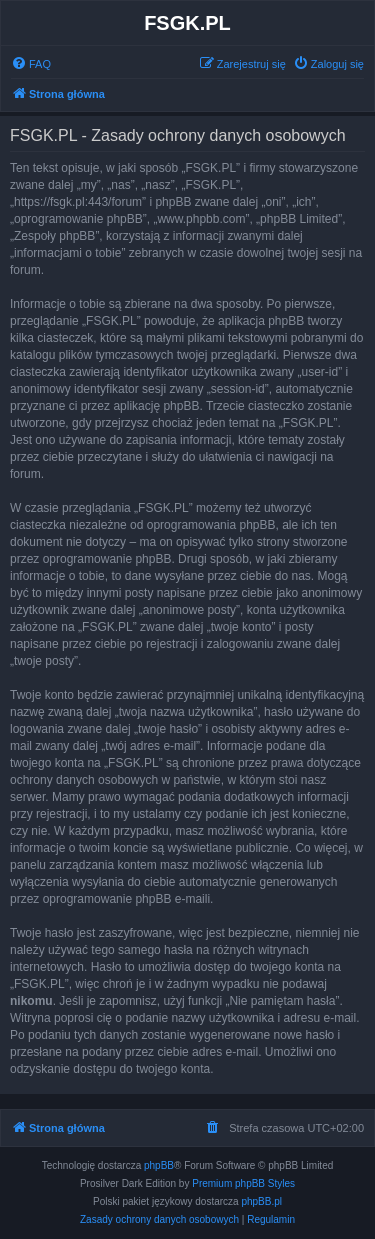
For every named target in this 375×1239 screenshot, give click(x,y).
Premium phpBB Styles (243, 1183)
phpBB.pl (261, 1201)
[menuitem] (31, 64)
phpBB (159, 1165)
